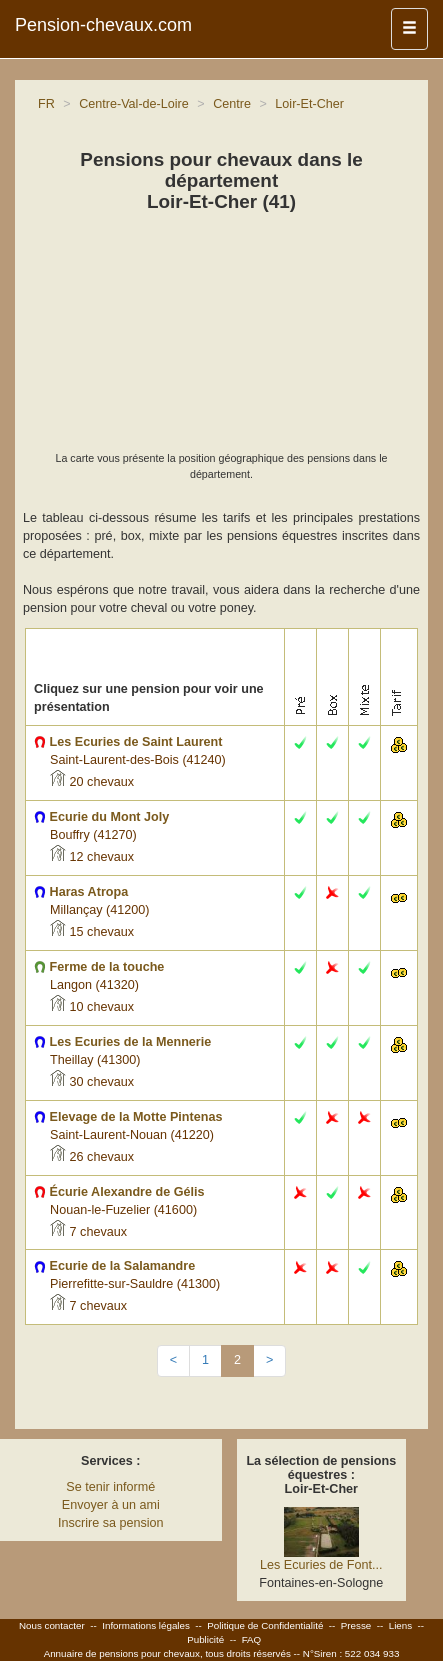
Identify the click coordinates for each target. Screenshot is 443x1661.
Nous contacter (52, 1625)
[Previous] (173, 1361)
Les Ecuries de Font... (321, 1565)
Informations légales (146, 1625)
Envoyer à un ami (111, 1505)
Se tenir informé (110, 1487)
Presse (356, 1625)
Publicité (205, 1639)
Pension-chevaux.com (103, 25)
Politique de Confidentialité (265, 1625)
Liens (400, 1625)
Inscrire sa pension (111, 1523)
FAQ (252, 1639)
